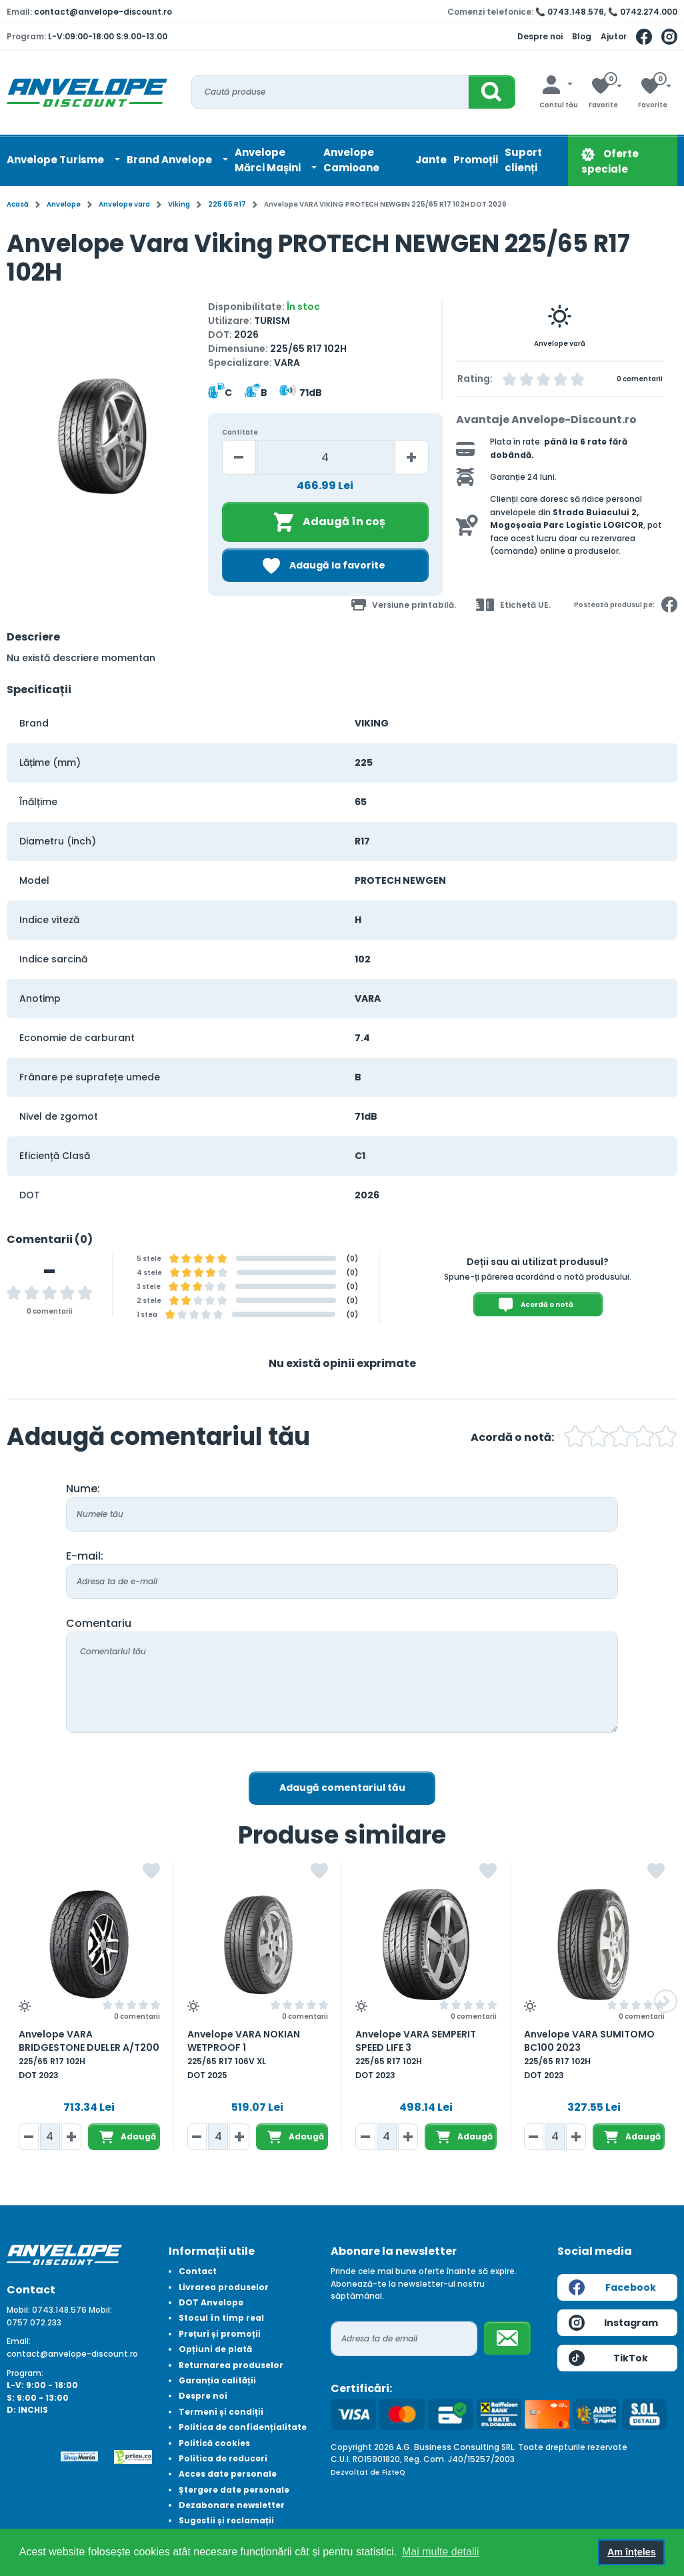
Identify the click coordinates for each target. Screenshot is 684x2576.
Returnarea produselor (231, 2365)
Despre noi (540, 36)
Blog (581, 36)
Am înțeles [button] (631, 2552)
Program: (25, 2373)
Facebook (612, 2287)
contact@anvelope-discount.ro (103, 11)
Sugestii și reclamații (226, 2520)
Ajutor (614, 36)
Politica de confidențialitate (243, 2427)
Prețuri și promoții (220, 2333)
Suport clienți (523, 160)
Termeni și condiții (221, 2411)
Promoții (475, 160)
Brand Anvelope (170, 160)
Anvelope (64, 204)
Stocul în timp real (221, 2317)
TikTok (608, 2358)
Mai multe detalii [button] (440, 2551)
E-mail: (84, 1556)
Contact (198, 2271)
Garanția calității (217, 2380)
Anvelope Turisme (56, 160)
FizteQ (393, 2472)
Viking (179, 204)
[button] (665, 2001)
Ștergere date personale (234, 2489)
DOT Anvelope (211, 2302)
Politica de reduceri (223, 2458)
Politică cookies (214, 2443)
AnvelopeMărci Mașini (269, 160)
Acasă (18, 204)
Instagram (613, 2323)
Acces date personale (228, 2473)
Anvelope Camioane (351, 160)
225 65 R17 (227, 204)
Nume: (83, 1488)
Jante (431, 160)
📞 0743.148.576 (569, 11)
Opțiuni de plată (215, 2349)
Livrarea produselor (224, 2287)
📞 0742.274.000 (642, 11)
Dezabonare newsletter (232, 2505)
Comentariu (98, 1623)
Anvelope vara (124, 204)
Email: (19, 2341)
